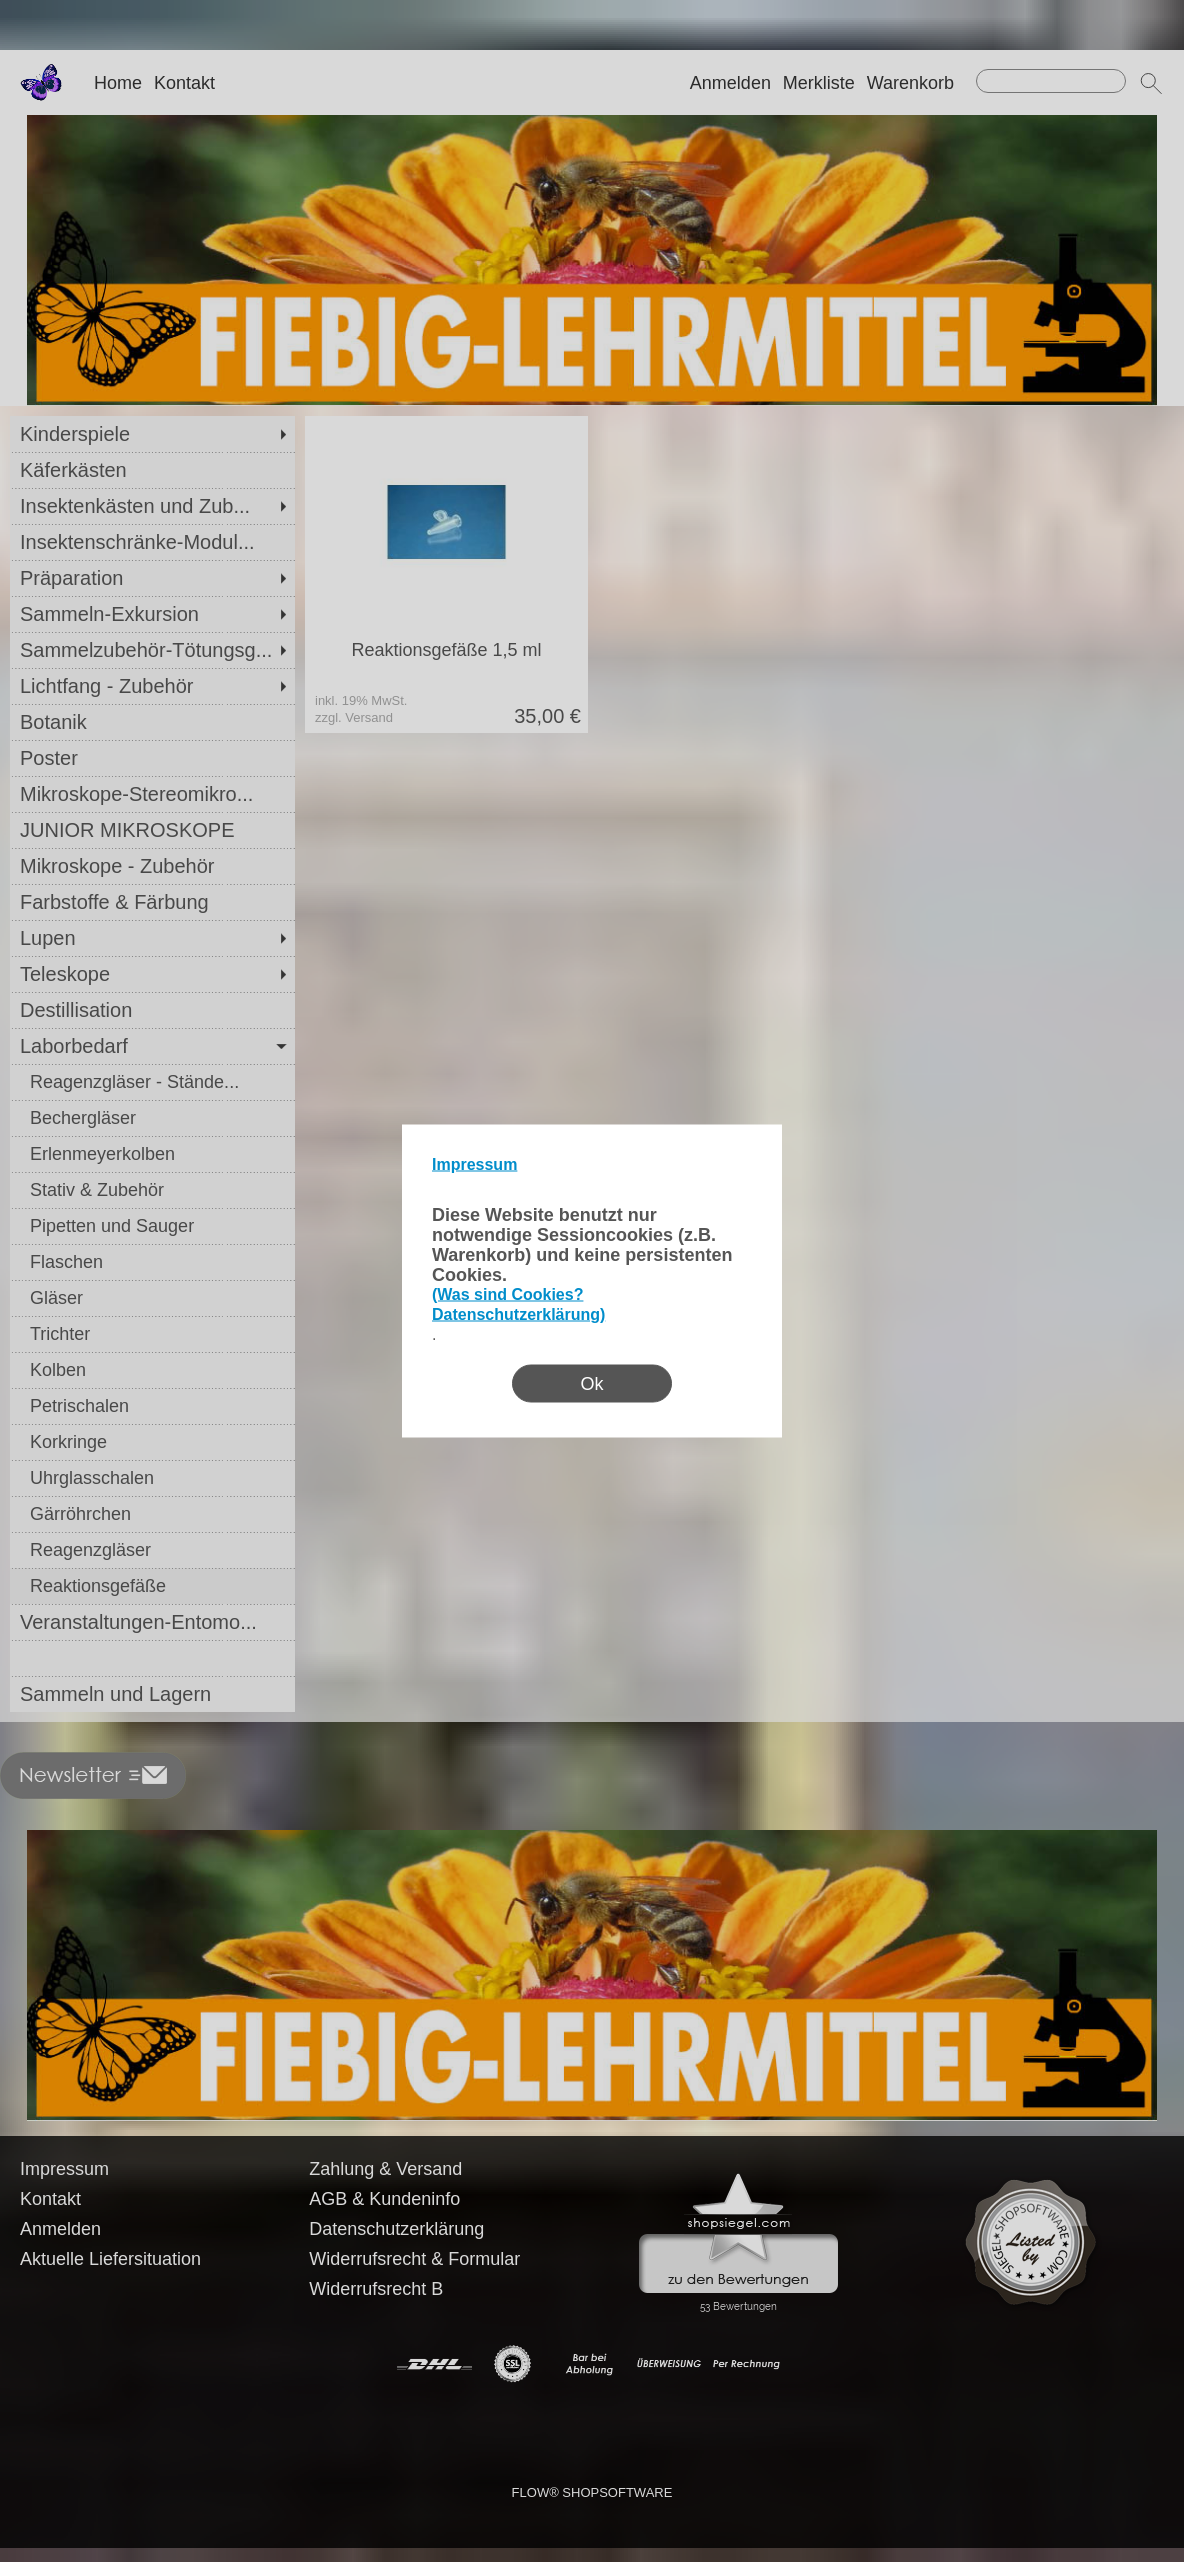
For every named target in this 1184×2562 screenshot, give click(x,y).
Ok (591, 1384)
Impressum (474, 1164)
